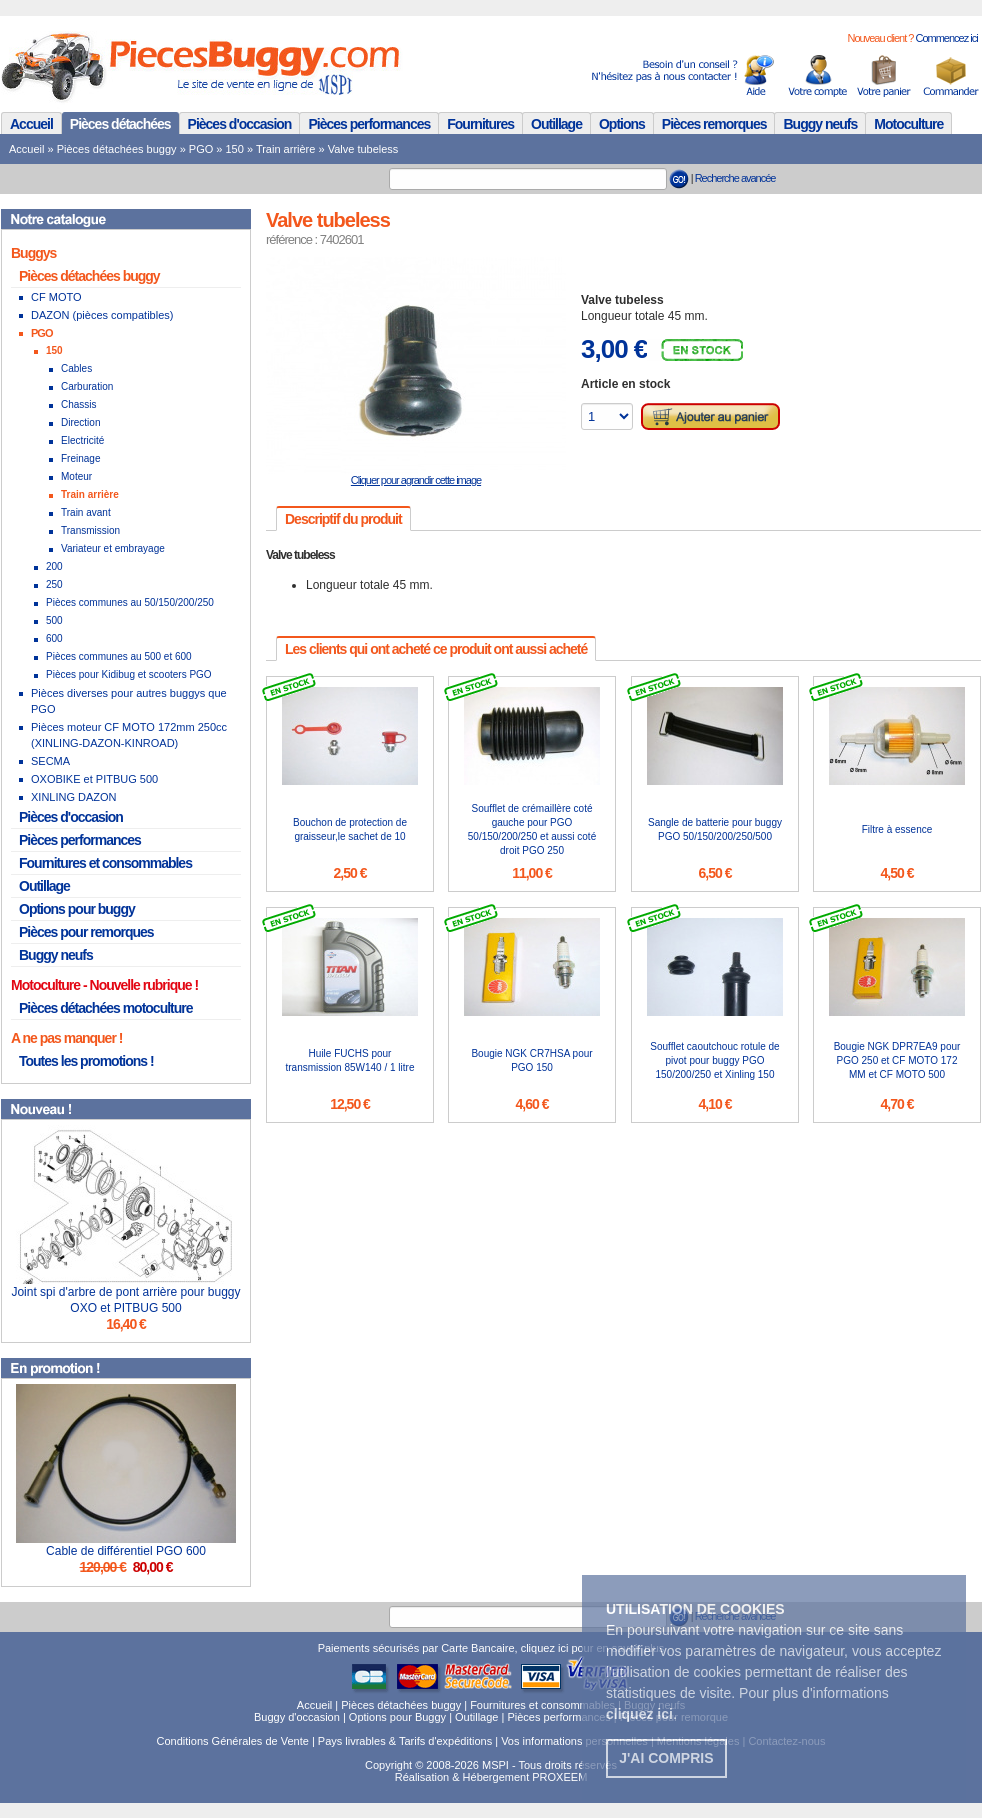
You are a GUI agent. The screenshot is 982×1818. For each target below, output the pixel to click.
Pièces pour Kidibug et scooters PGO (129, 674)
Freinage (80, 458)
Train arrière (286, 149)
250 (54, 584)
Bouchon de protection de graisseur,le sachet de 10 (350, 829)
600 (54, 638)
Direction (80, 422)
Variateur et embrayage (113, 548)
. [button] (641, 1714)
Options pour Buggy (397, 1717)
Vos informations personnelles (574, 1741)
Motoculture (908, 124)
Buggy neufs (820, 124)
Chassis (79, 404)
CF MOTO (56, 297)
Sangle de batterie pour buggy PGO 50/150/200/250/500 (715, 829)
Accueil (31, 124)
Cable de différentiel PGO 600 (126, 1551)
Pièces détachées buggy (117, 149)
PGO (201, 149)
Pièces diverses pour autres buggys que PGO (129, 701)
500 (54, 620)
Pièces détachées (120, 124)
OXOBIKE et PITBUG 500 (94, 779)
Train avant (86, 512)
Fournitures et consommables (105, 863)
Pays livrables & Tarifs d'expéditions (405, 1741)
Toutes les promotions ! (86, 1061)
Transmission (90, 530)
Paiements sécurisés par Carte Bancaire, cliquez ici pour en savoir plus (491, 1648)
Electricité (82, 440)
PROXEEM (559, 1777)
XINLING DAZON (74, 797)
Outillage (556, 124)
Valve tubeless (363, 149)
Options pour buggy (77, 909)
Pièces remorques (714, 124)
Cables (76, 368)
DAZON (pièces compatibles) (102, 315)
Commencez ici (946, 38)
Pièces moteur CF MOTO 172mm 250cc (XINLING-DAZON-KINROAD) (129, 735)
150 (235, 149)
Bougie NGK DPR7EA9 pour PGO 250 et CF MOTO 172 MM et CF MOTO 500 (897, 1060)
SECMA (50, 761)
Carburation (87, 386)
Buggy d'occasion (297, 1717)
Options (622, 124)
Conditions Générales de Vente (233, 1741)
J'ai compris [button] (666, 1758)
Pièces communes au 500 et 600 (119, 656)
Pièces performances (369, 124)
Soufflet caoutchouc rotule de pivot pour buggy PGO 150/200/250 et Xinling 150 (714, 1060)
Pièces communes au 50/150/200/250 (130, 602)
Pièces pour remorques (86, 932)
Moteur (76, 476)
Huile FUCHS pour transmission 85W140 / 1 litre (350, 1060)
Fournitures (480, 124)
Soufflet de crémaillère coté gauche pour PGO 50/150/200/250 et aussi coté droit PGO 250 (532, 829)
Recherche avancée (735, 178)
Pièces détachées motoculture (106, 1008)
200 (54, 566)
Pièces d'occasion (240, 124)
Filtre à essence (897, 829)
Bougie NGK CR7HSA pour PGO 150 (531, 1060)
